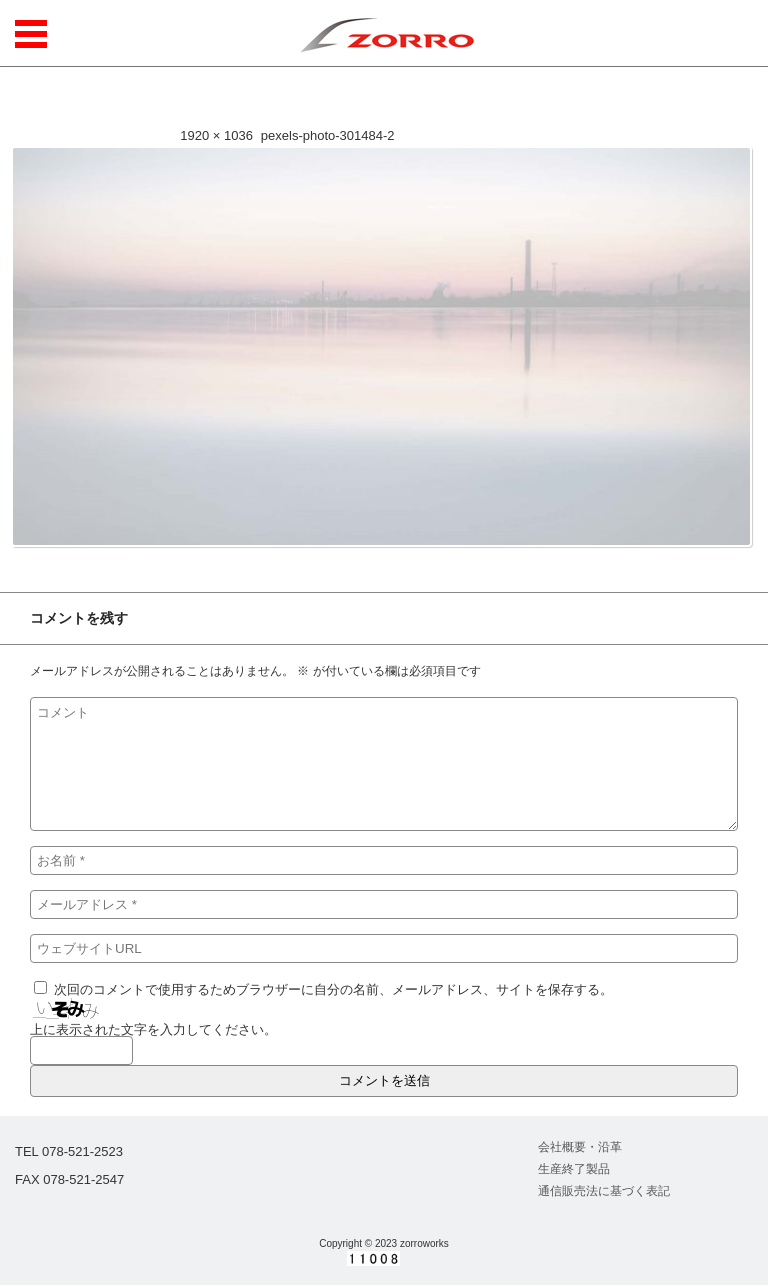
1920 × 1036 (216, 135)
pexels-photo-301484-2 (328, 135)
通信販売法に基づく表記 (604, 1191)
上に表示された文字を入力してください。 (153, 1029)
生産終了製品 (574, 1169)
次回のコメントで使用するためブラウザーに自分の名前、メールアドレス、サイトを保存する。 (333, 989)
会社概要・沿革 (580, 1147)
